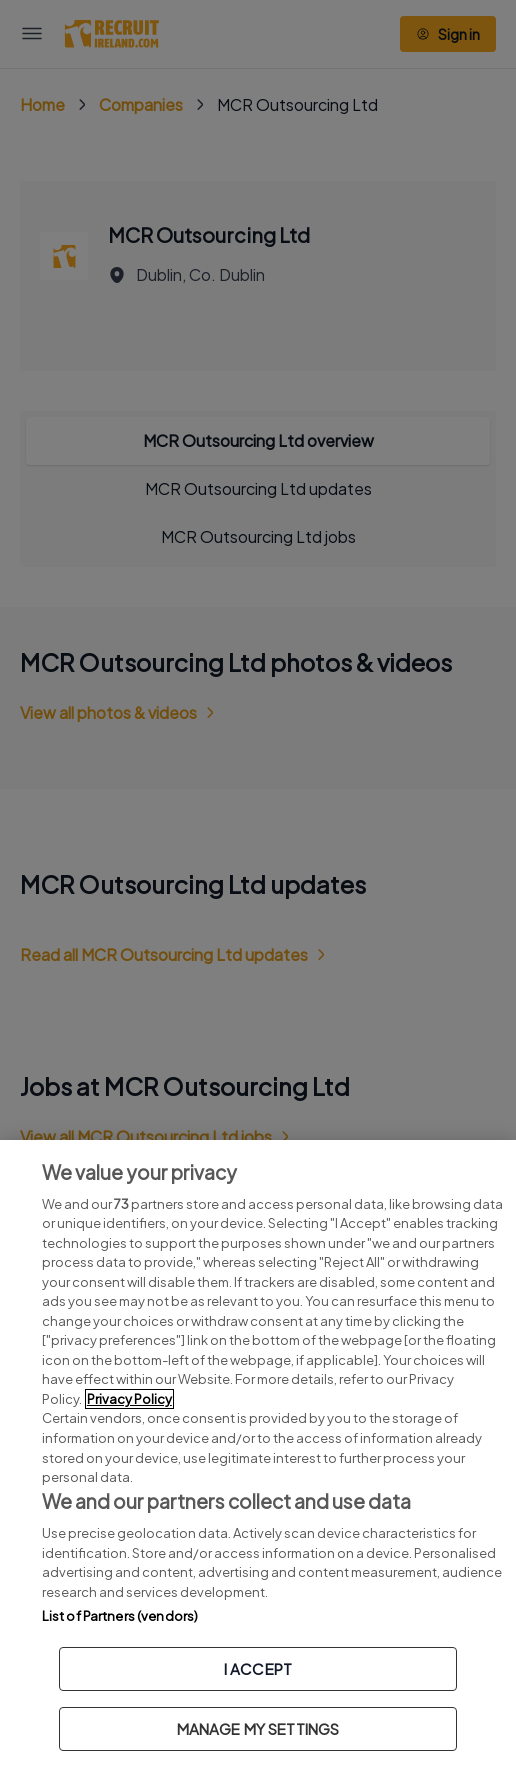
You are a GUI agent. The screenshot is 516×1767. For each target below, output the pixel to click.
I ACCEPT (258, 1668)
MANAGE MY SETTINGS (258, 1728)
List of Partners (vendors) (120, 1616)
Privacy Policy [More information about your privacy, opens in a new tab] (129, 1399)
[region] (258, 1453)
